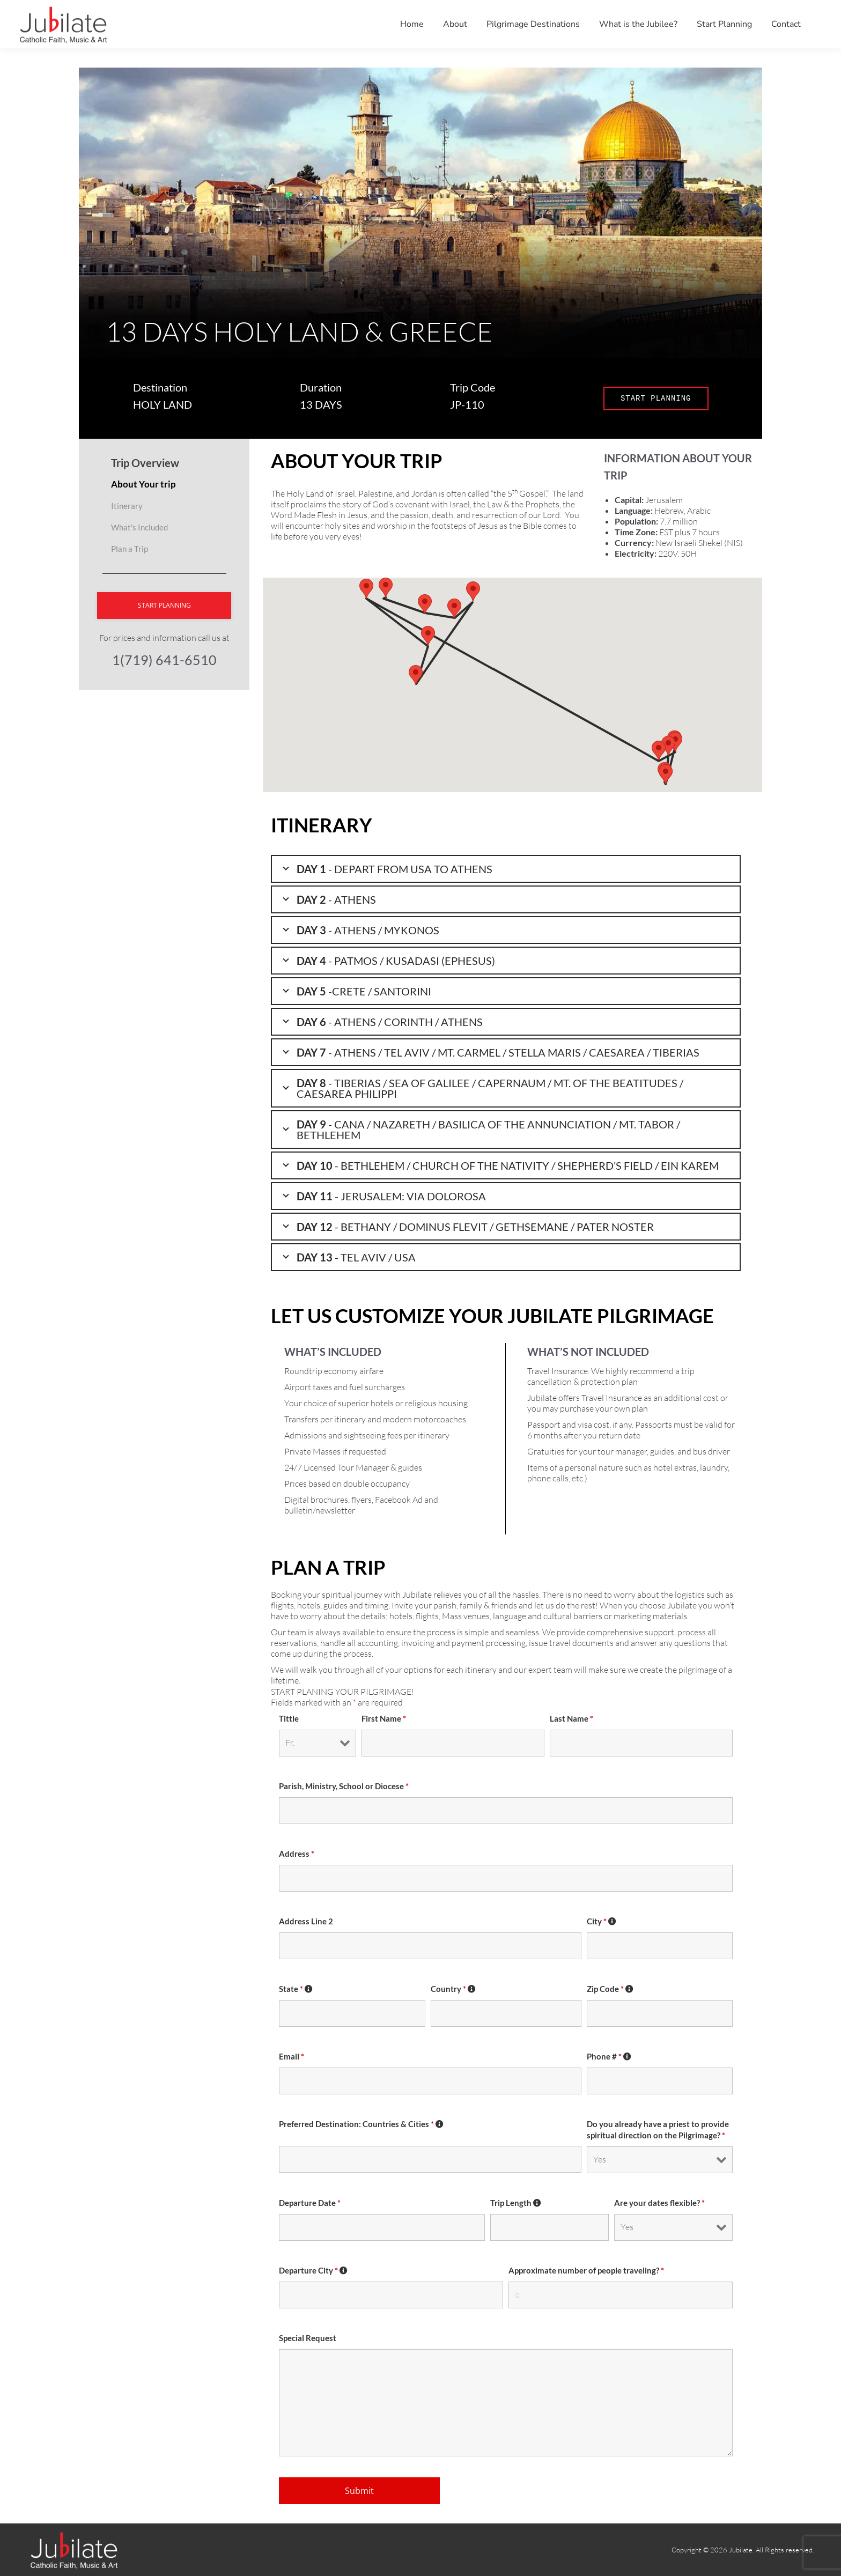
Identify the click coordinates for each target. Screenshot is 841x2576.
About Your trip (143, 484)
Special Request (307, 2338)
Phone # (609, 2056)
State (296, 1989)
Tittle (289, 1718)
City (602, 1921)
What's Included (139, 527)
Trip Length (516, 2203)
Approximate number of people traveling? (586, 2270)
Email (291, 2056)
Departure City (313, 2270)
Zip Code (610, 1989)
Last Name (571, 1718)
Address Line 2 (306, 1921)
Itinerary (127, 506)
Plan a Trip (129, 548)
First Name (384, 1718)
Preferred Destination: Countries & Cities (361, 2124)
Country (453, 1989)
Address (296, 1853)
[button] (473, 591)
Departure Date (310, 2203)
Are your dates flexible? (659, 2203)
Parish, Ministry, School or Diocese (344, 1786)
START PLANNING (656, 398)
